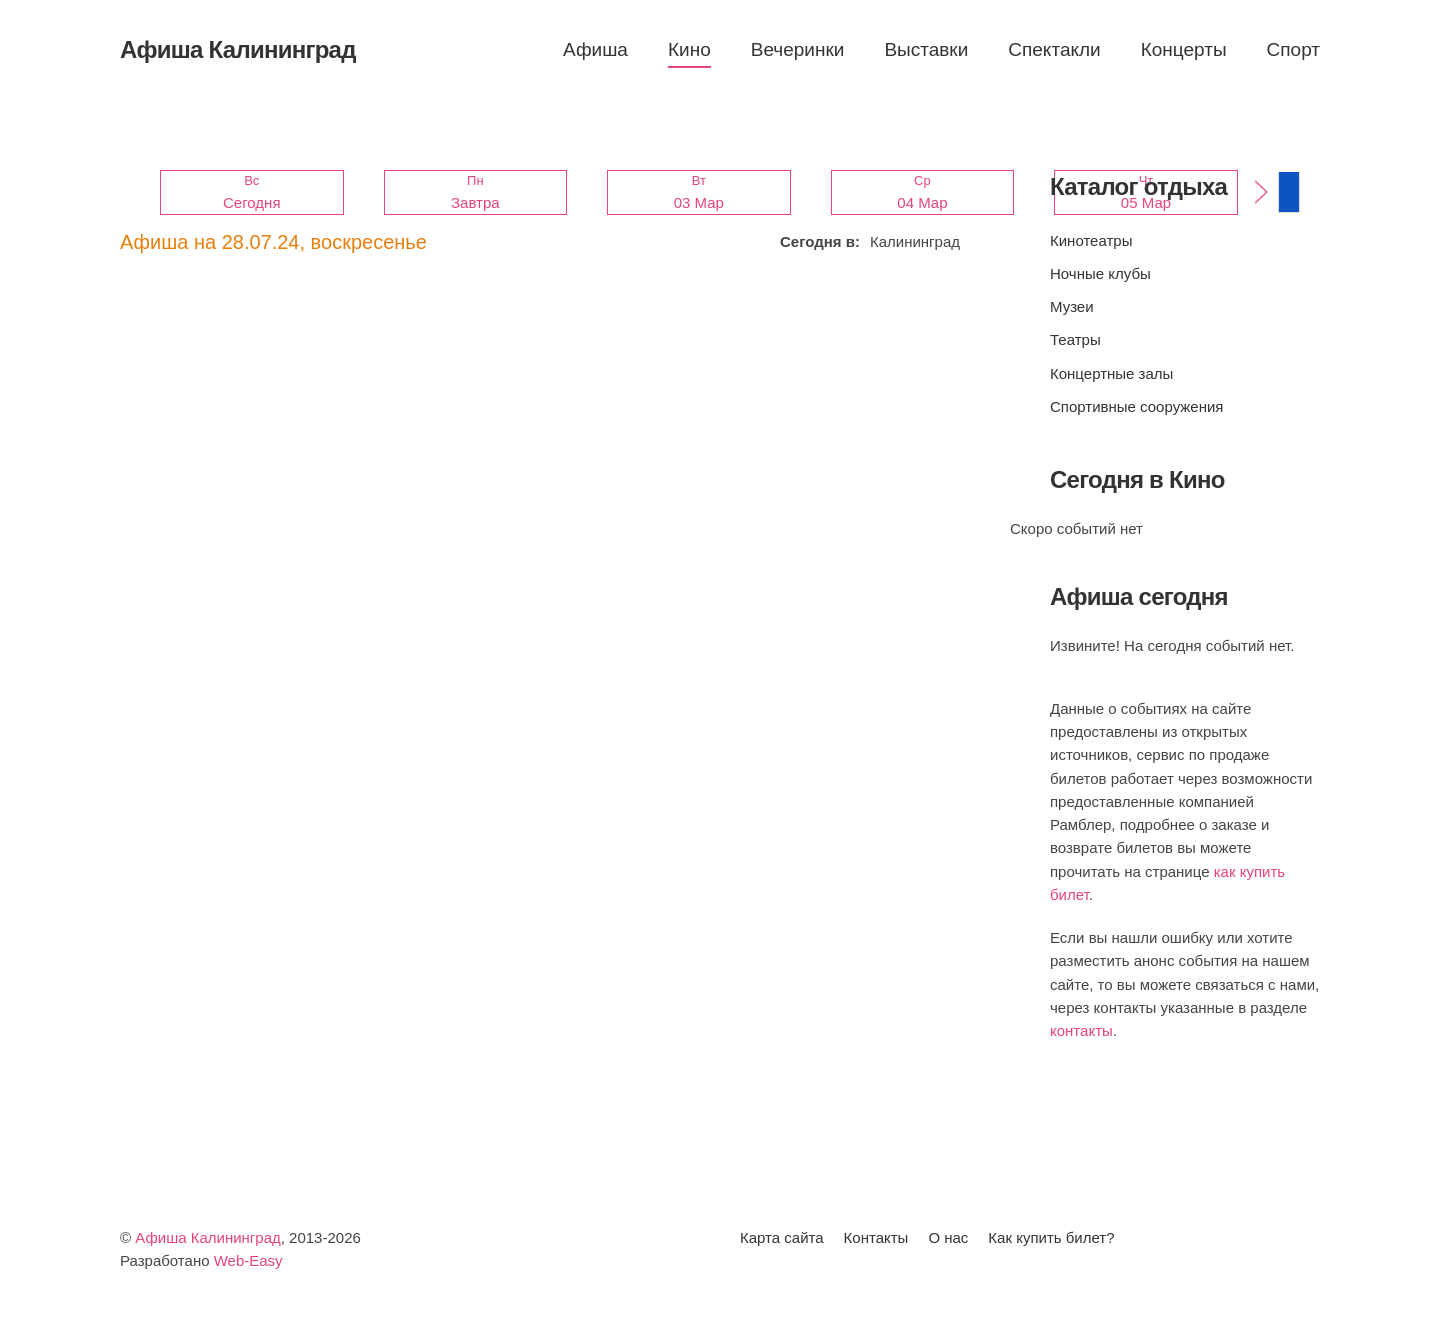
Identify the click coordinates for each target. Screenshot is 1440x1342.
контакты (1081, 1030)
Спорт (1293, 49)
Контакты (876, 1237)
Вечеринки (798, 49)
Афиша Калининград (208, 1237)
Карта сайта (782, 1237)
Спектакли (1054, 49)
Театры (1075, 339)
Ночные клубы (1100, 273)
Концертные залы (1111, 373)
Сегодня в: (820, 241)
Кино (689, 49)
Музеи (1072, 306)
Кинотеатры (1091, 240)
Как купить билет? (1051, 1237)
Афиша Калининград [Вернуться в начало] (238, 49)
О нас (948, 1237)
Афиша (595, 49)
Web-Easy (248, 1260)
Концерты (1184, 49)
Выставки (926, 49)
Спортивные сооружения (1136, 406)
